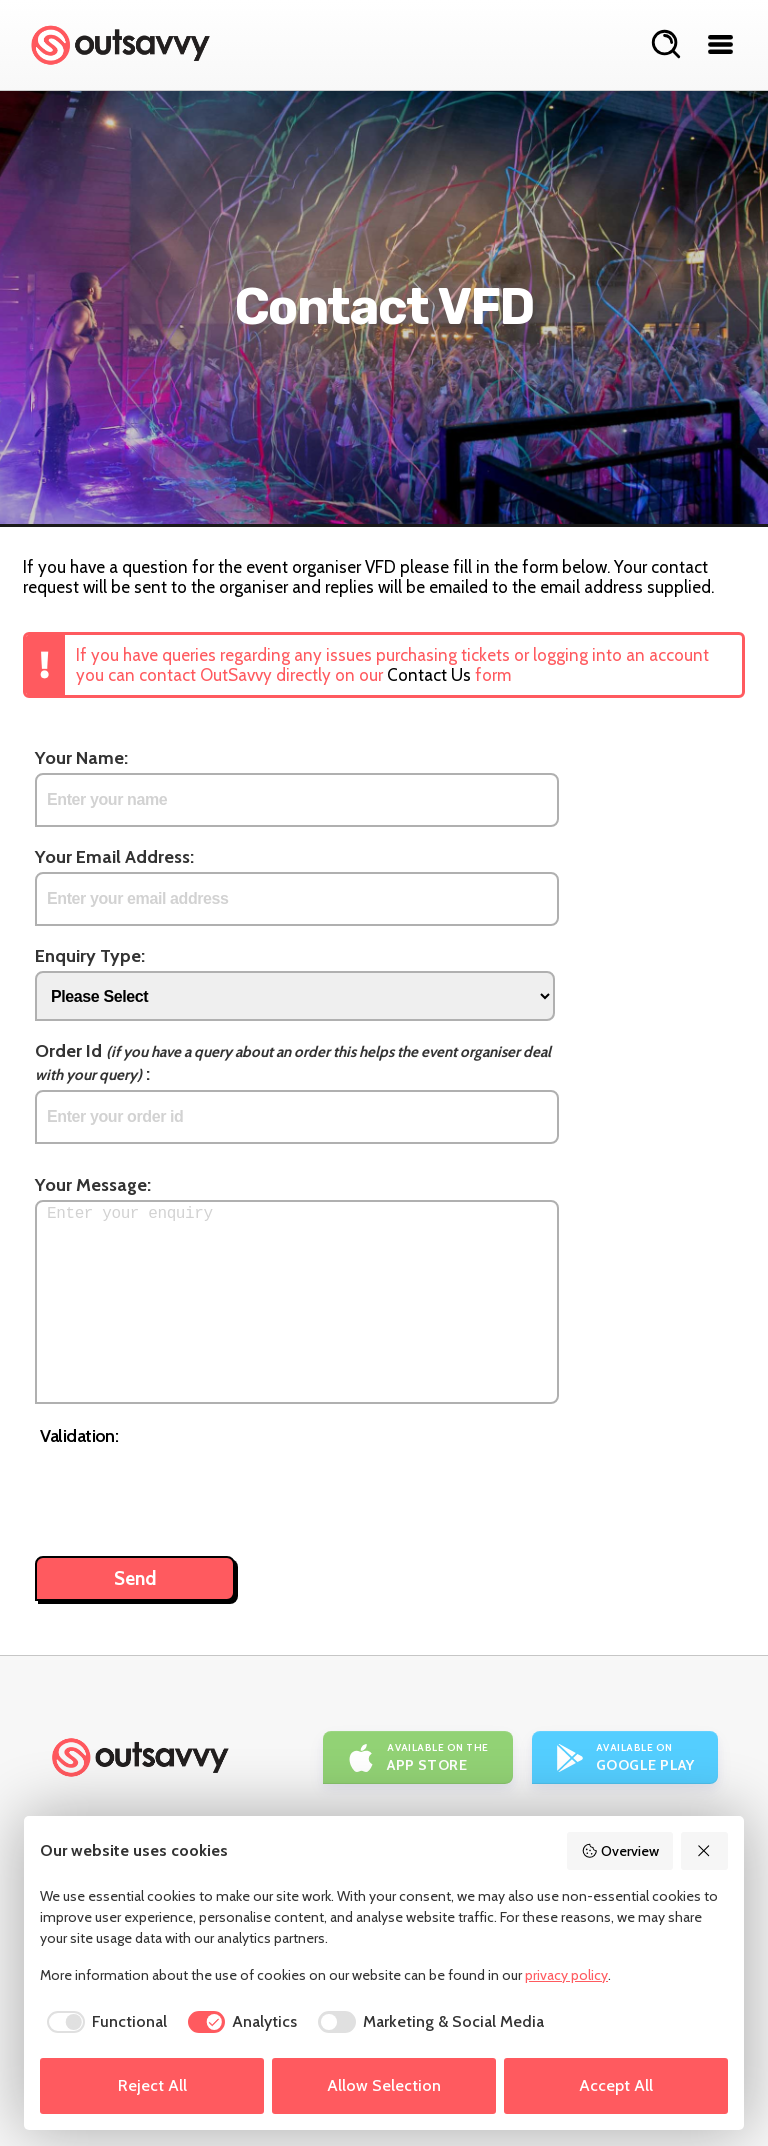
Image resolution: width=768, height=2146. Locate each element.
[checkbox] (103, 2022)
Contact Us (429, 675)
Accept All (616, 2085)
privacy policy (566, 1975)
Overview (620, 1851)
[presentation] (192, 1491)
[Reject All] (705, 1851)
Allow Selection (384, 2085)
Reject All (152, 2085)
